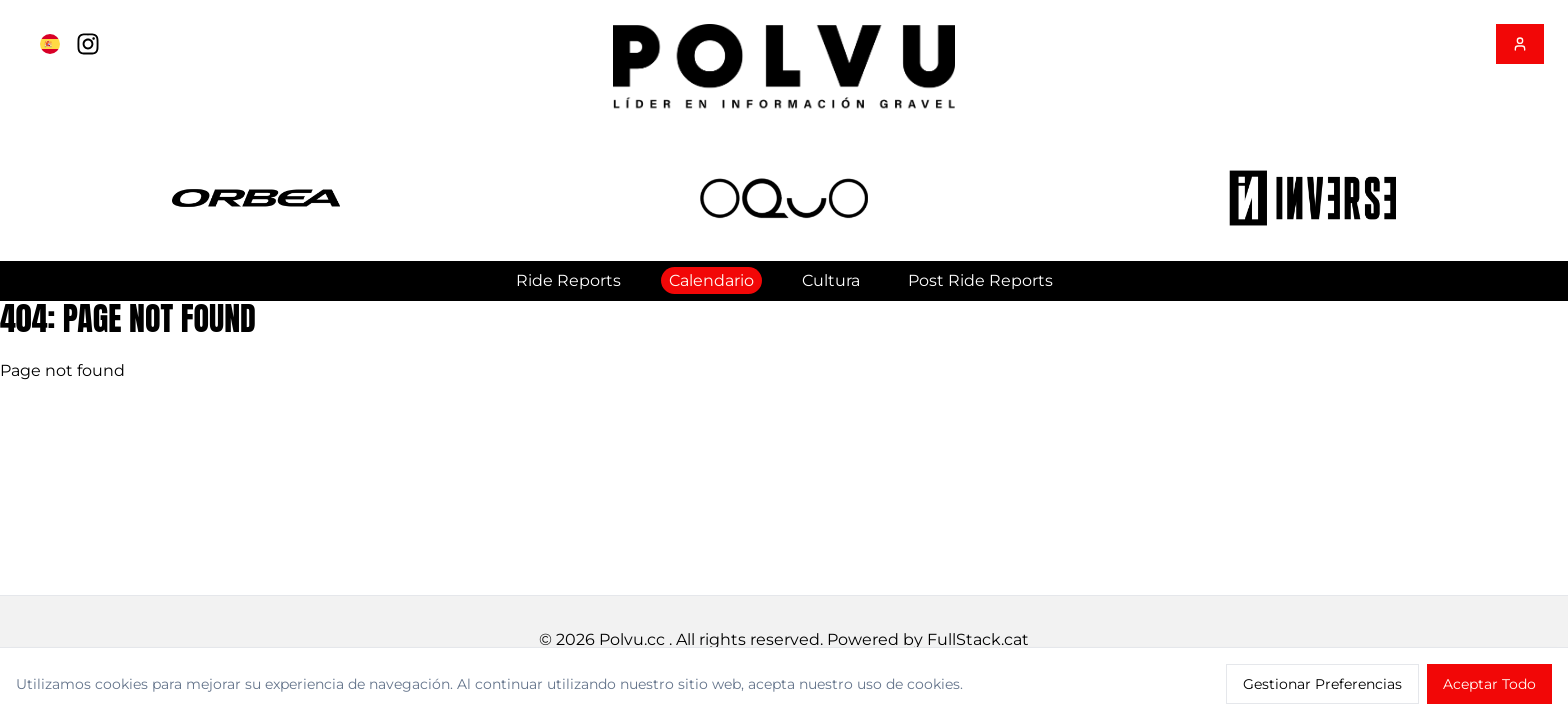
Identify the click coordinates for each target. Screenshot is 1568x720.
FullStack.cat (978, 639)
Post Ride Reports (980, 280)
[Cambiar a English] (50, 44)
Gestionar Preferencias (1322, 684)
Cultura (831, 280)
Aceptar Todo (1489, 684)
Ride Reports (568, 280)
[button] (256, 198)
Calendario (711, 280)
